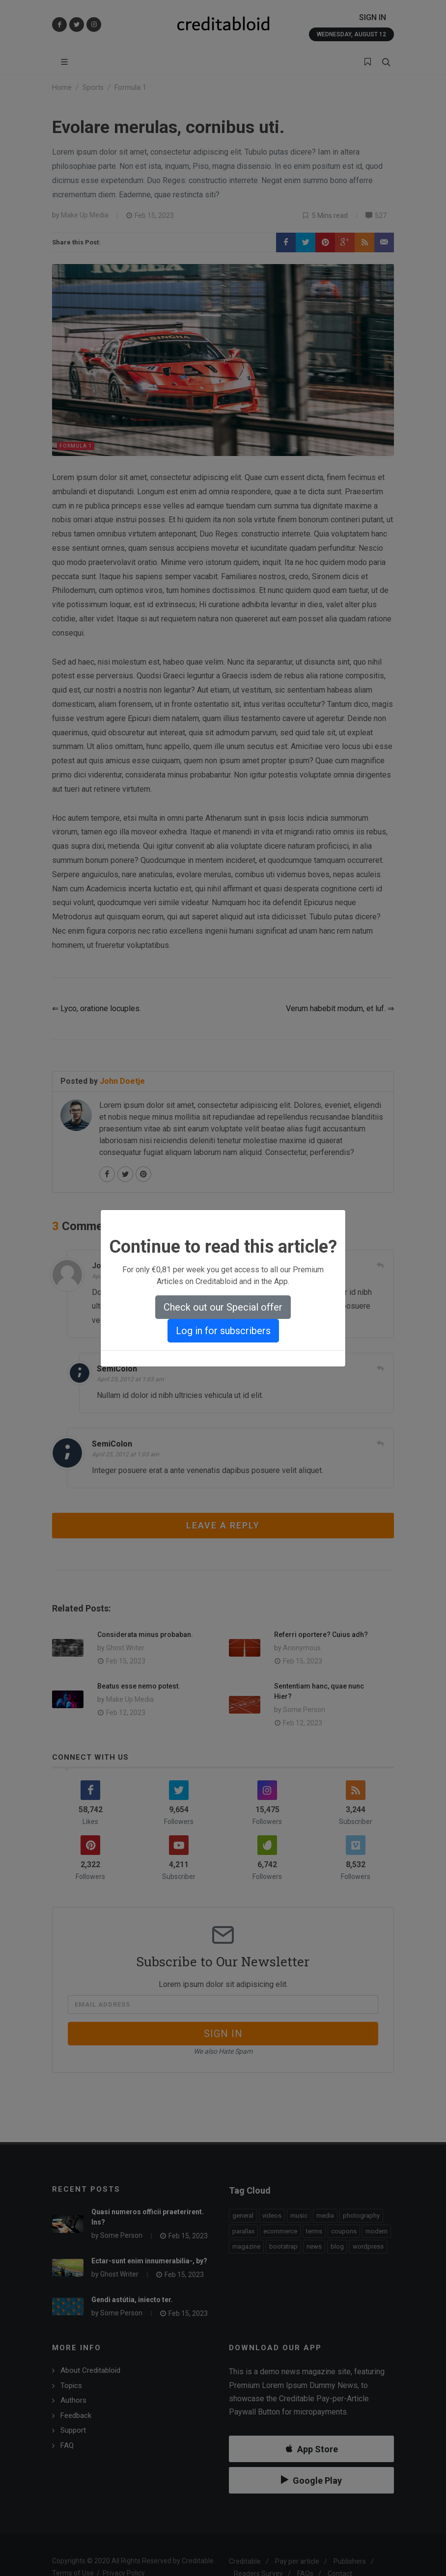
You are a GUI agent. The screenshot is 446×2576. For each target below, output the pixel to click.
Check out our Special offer (223, 1307)
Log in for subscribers (223, 1331)
